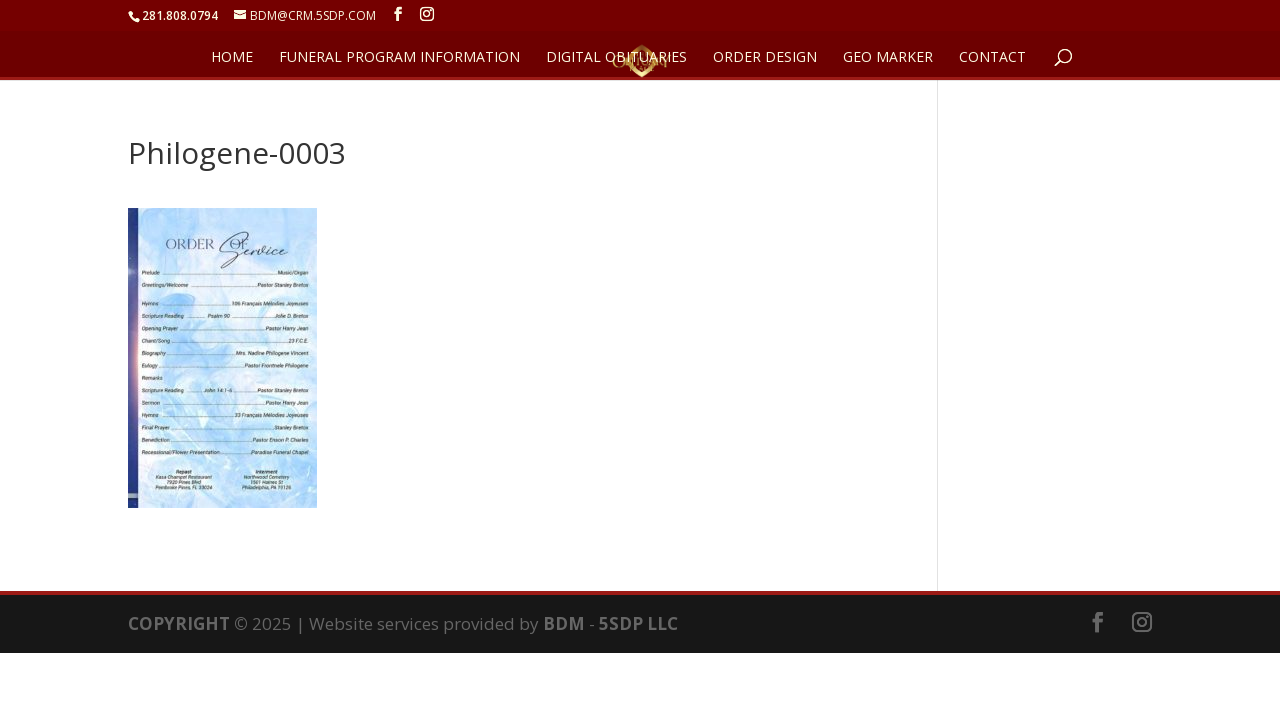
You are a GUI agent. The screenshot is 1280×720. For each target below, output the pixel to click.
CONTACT (992, 58)
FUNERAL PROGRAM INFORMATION (399, 58)
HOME (232, 58)
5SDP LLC (638, 623)
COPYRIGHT (179, 623)
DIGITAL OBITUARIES (616, 58)
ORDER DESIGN (765, 58)
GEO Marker (888, 58)
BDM (564, 623)
